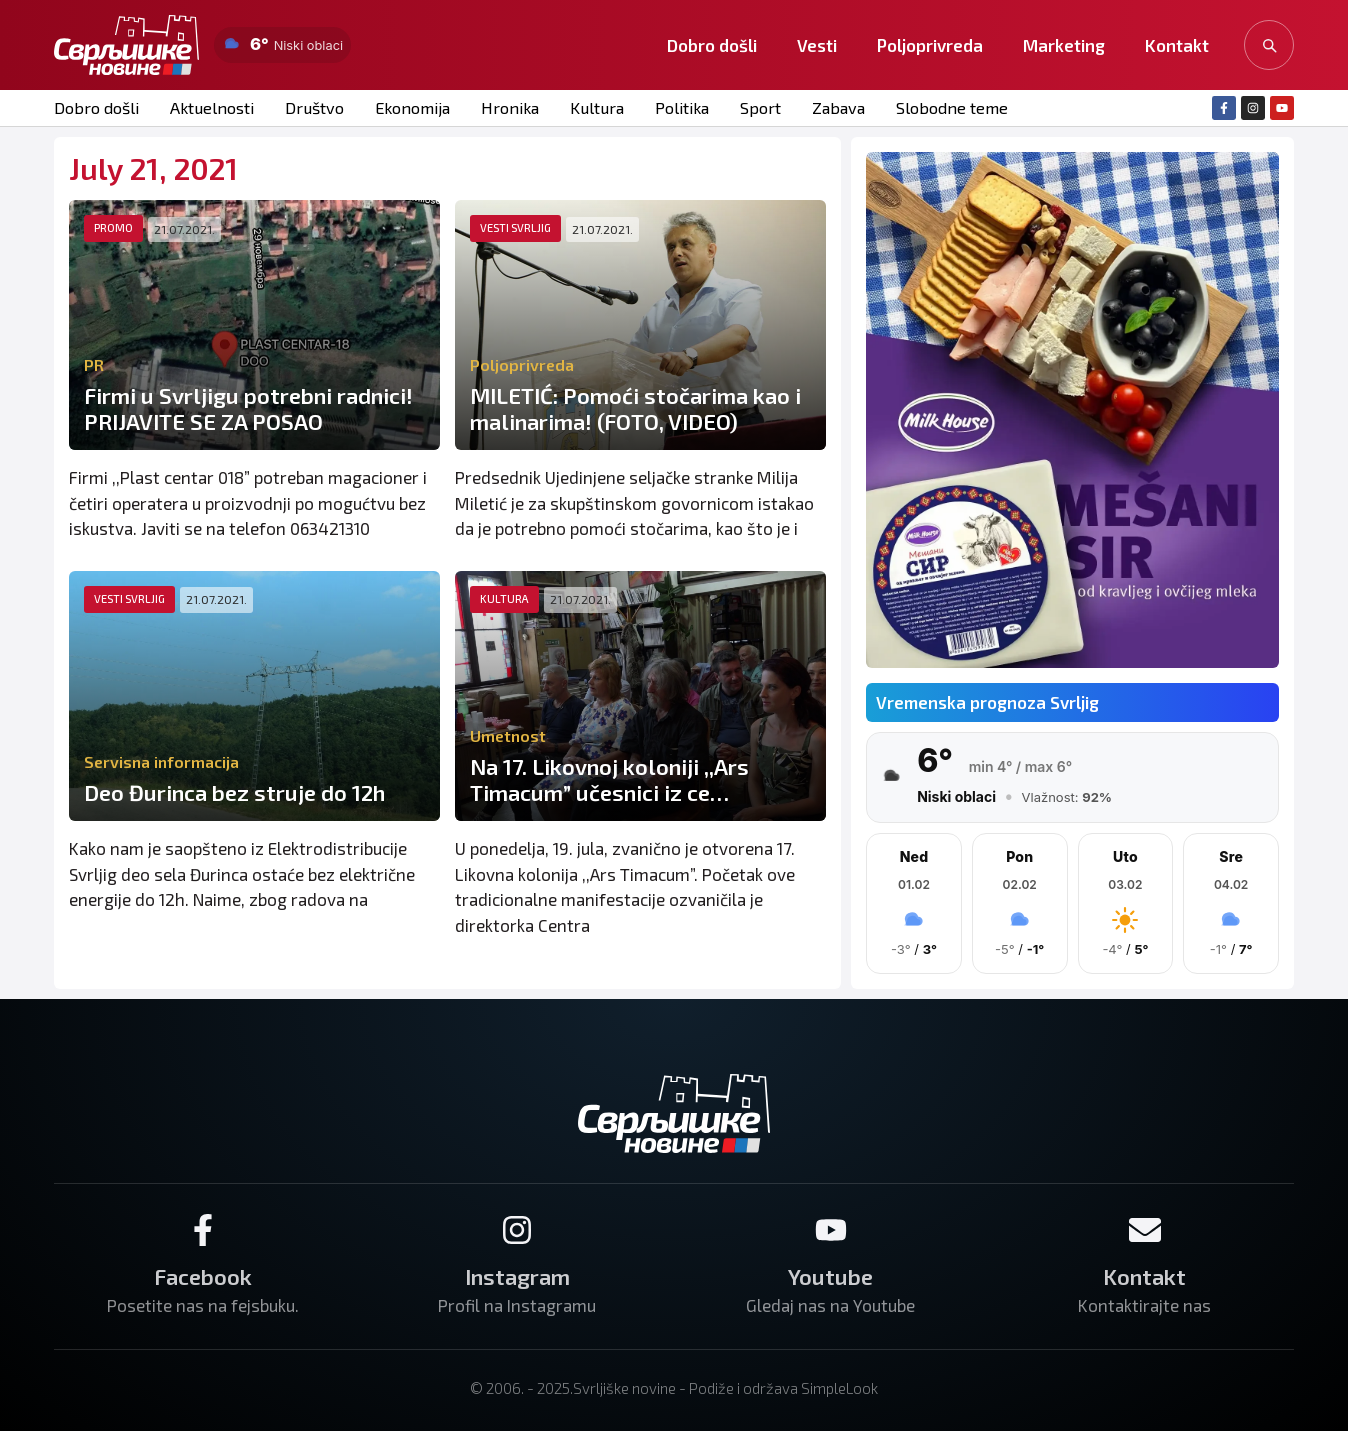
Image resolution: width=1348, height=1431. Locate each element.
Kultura (590, 107)
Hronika (504, 107)
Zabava (830, 107)
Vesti (817, 45)
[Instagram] (517, 1230)
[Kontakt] (1145, 1230)
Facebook (203, 1276)
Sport (752, 107)
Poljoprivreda (930, 45)
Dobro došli (712, 45)
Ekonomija (408, 107)
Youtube (830, 1276)
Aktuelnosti (211, 107)
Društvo (311, 107)
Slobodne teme (942, 107)
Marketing (1064, 45)
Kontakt (1177, 45)
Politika (674, 107)
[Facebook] (203, 1230)
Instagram (517, 1276)
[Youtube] (831, 1230)
